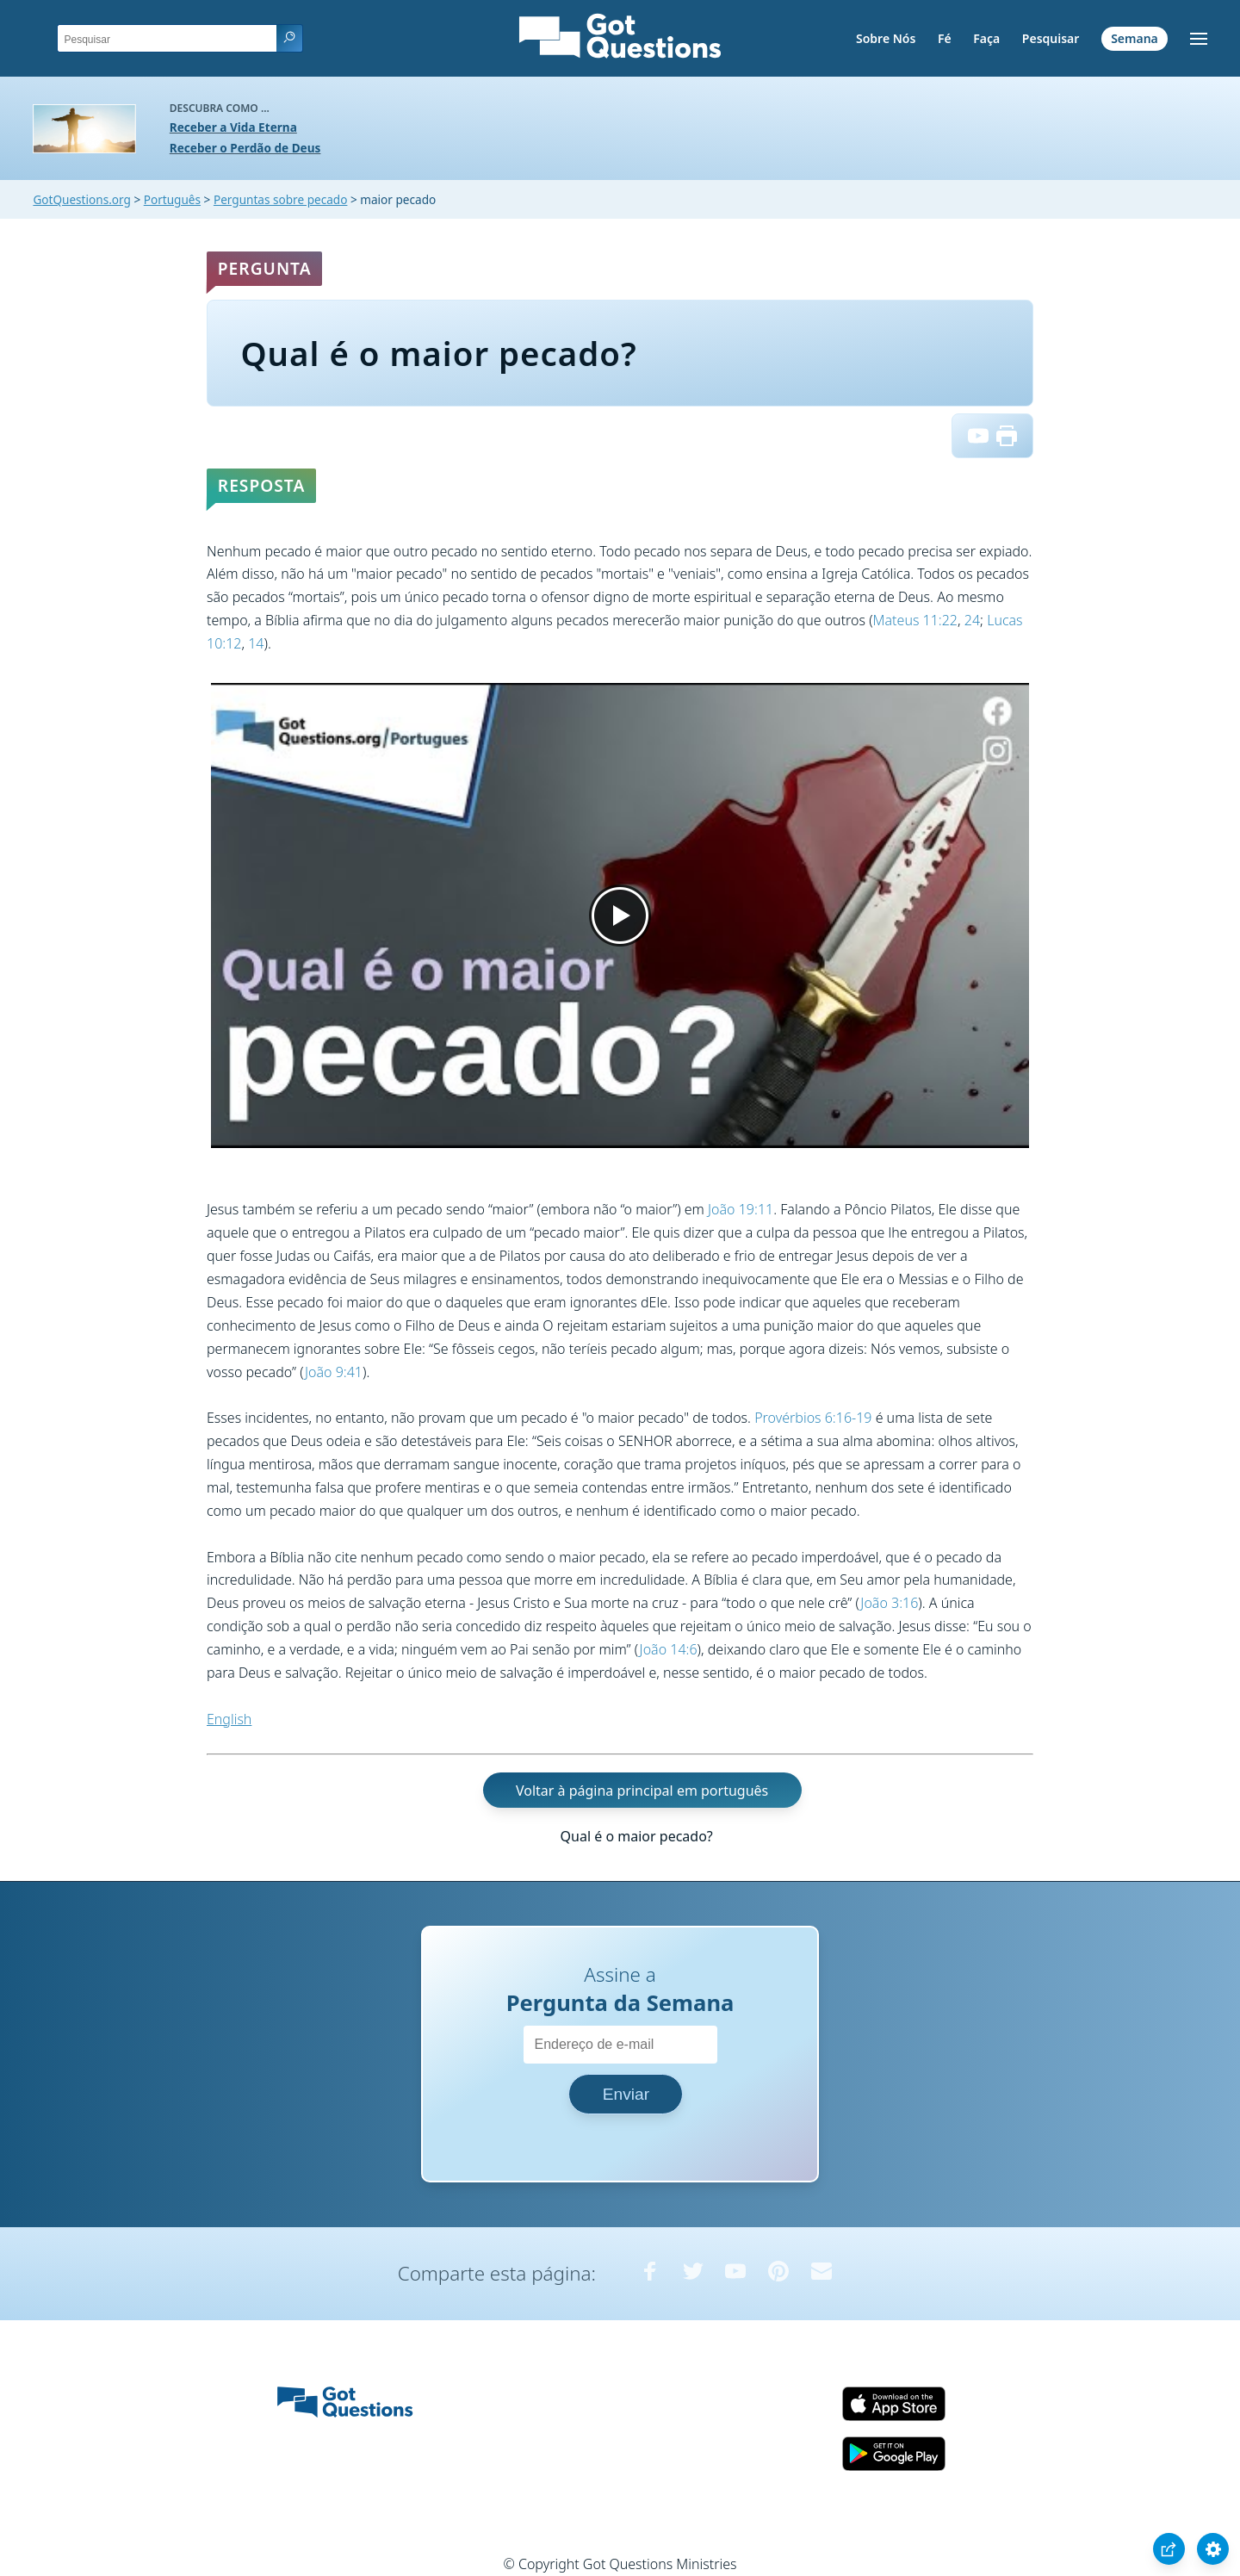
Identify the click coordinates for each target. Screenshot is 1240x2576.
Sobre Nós (885, 38)
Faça (986, 38)
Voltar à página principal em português (642, 1789)
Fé (945, 38)
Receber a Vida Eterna (233, 127)
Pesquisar (1051, 38)
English (229, 1719)
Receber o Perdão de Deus (245, 148)
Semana (1134, 38)
